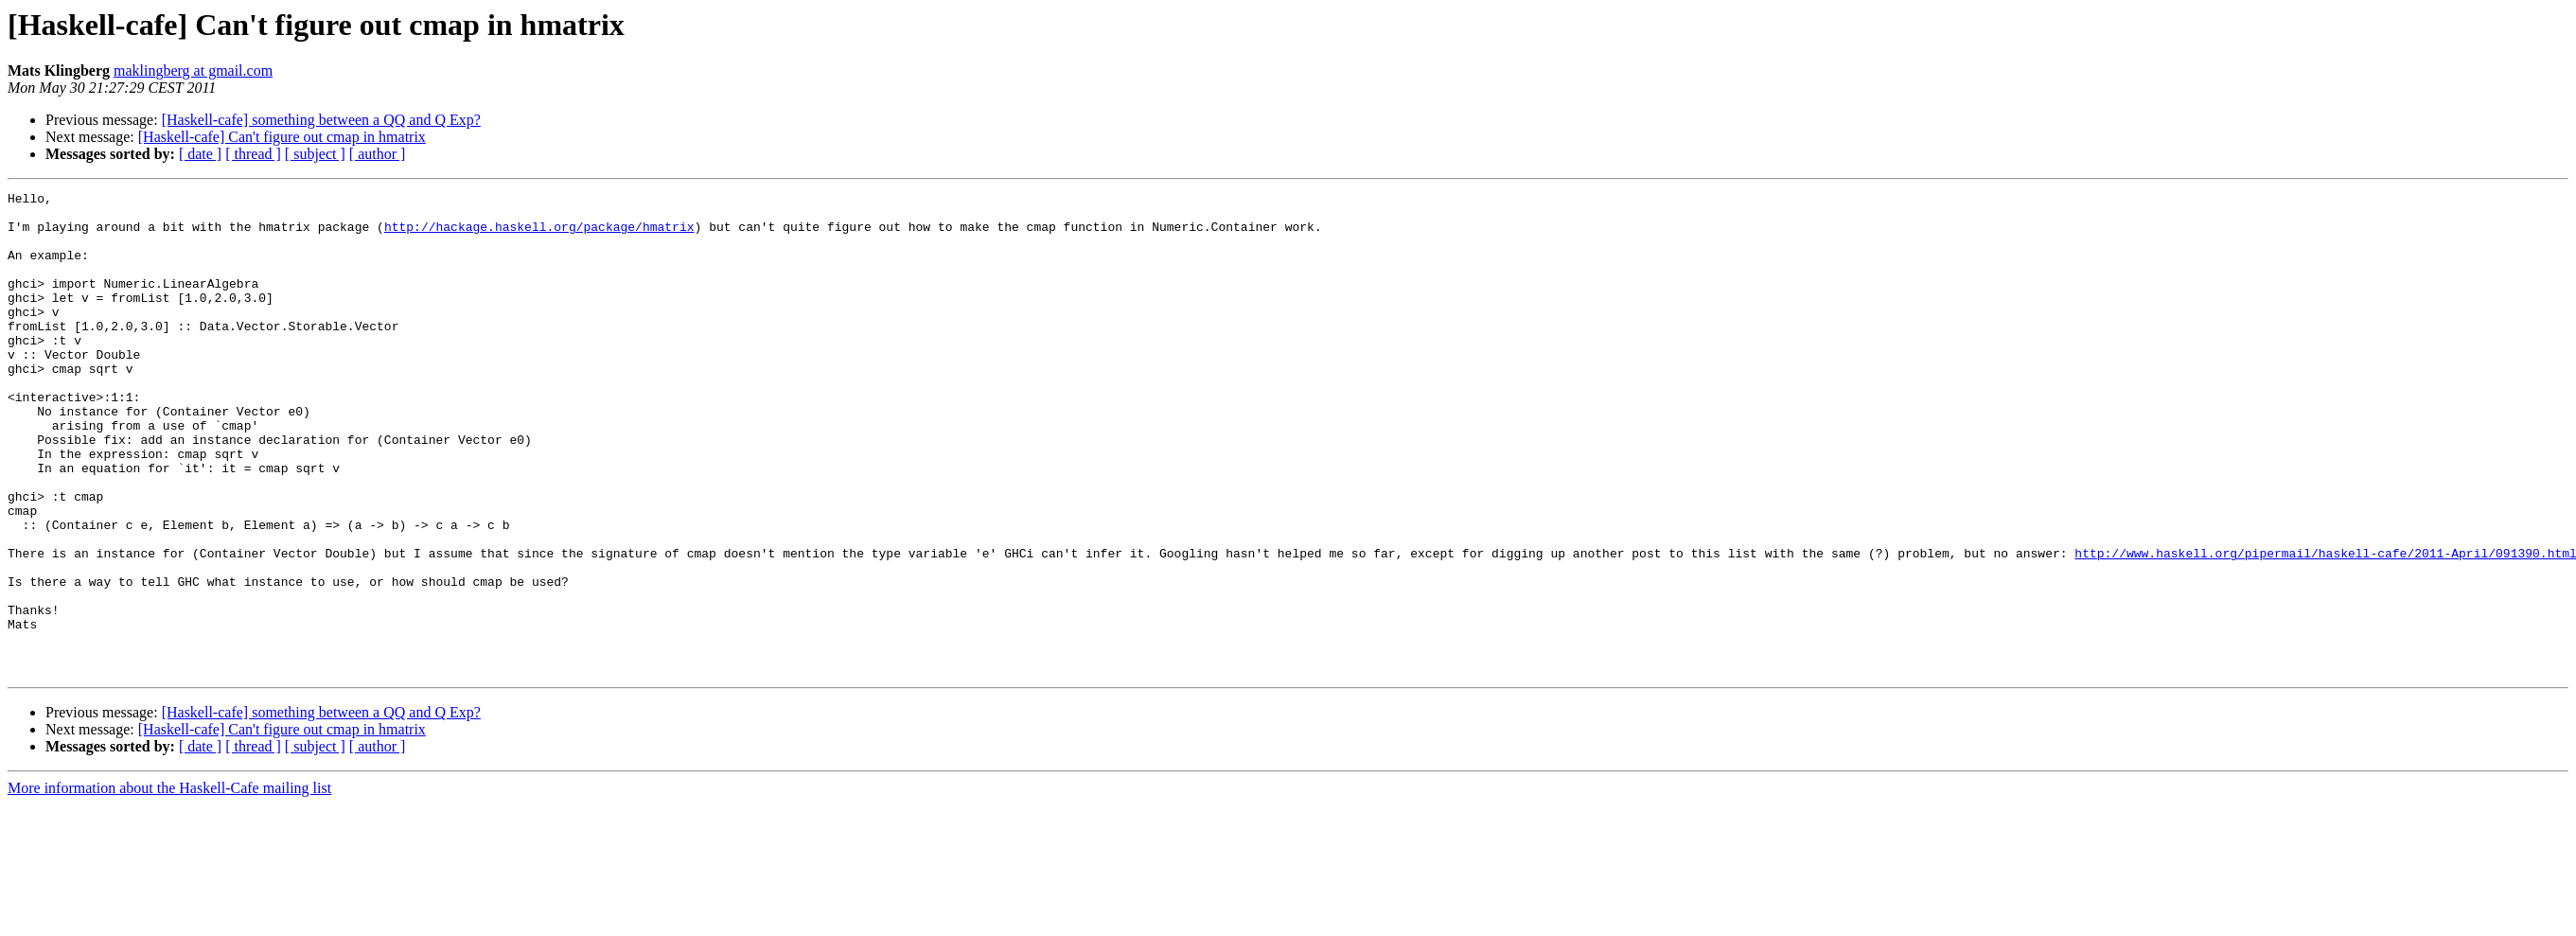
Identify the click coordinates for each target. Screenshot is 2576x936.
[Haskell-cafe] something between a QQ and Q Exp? (321, 120)
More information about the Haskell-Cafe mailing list (169, 884)
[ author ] (377, 154)
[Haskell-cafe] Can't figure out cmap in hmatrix (282, 137)
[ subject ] (315, 154)
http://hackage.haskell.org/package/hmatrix (539, 234)
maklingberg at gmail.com (193, 70)
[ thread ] (253, 154)
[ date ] (200, 154)
